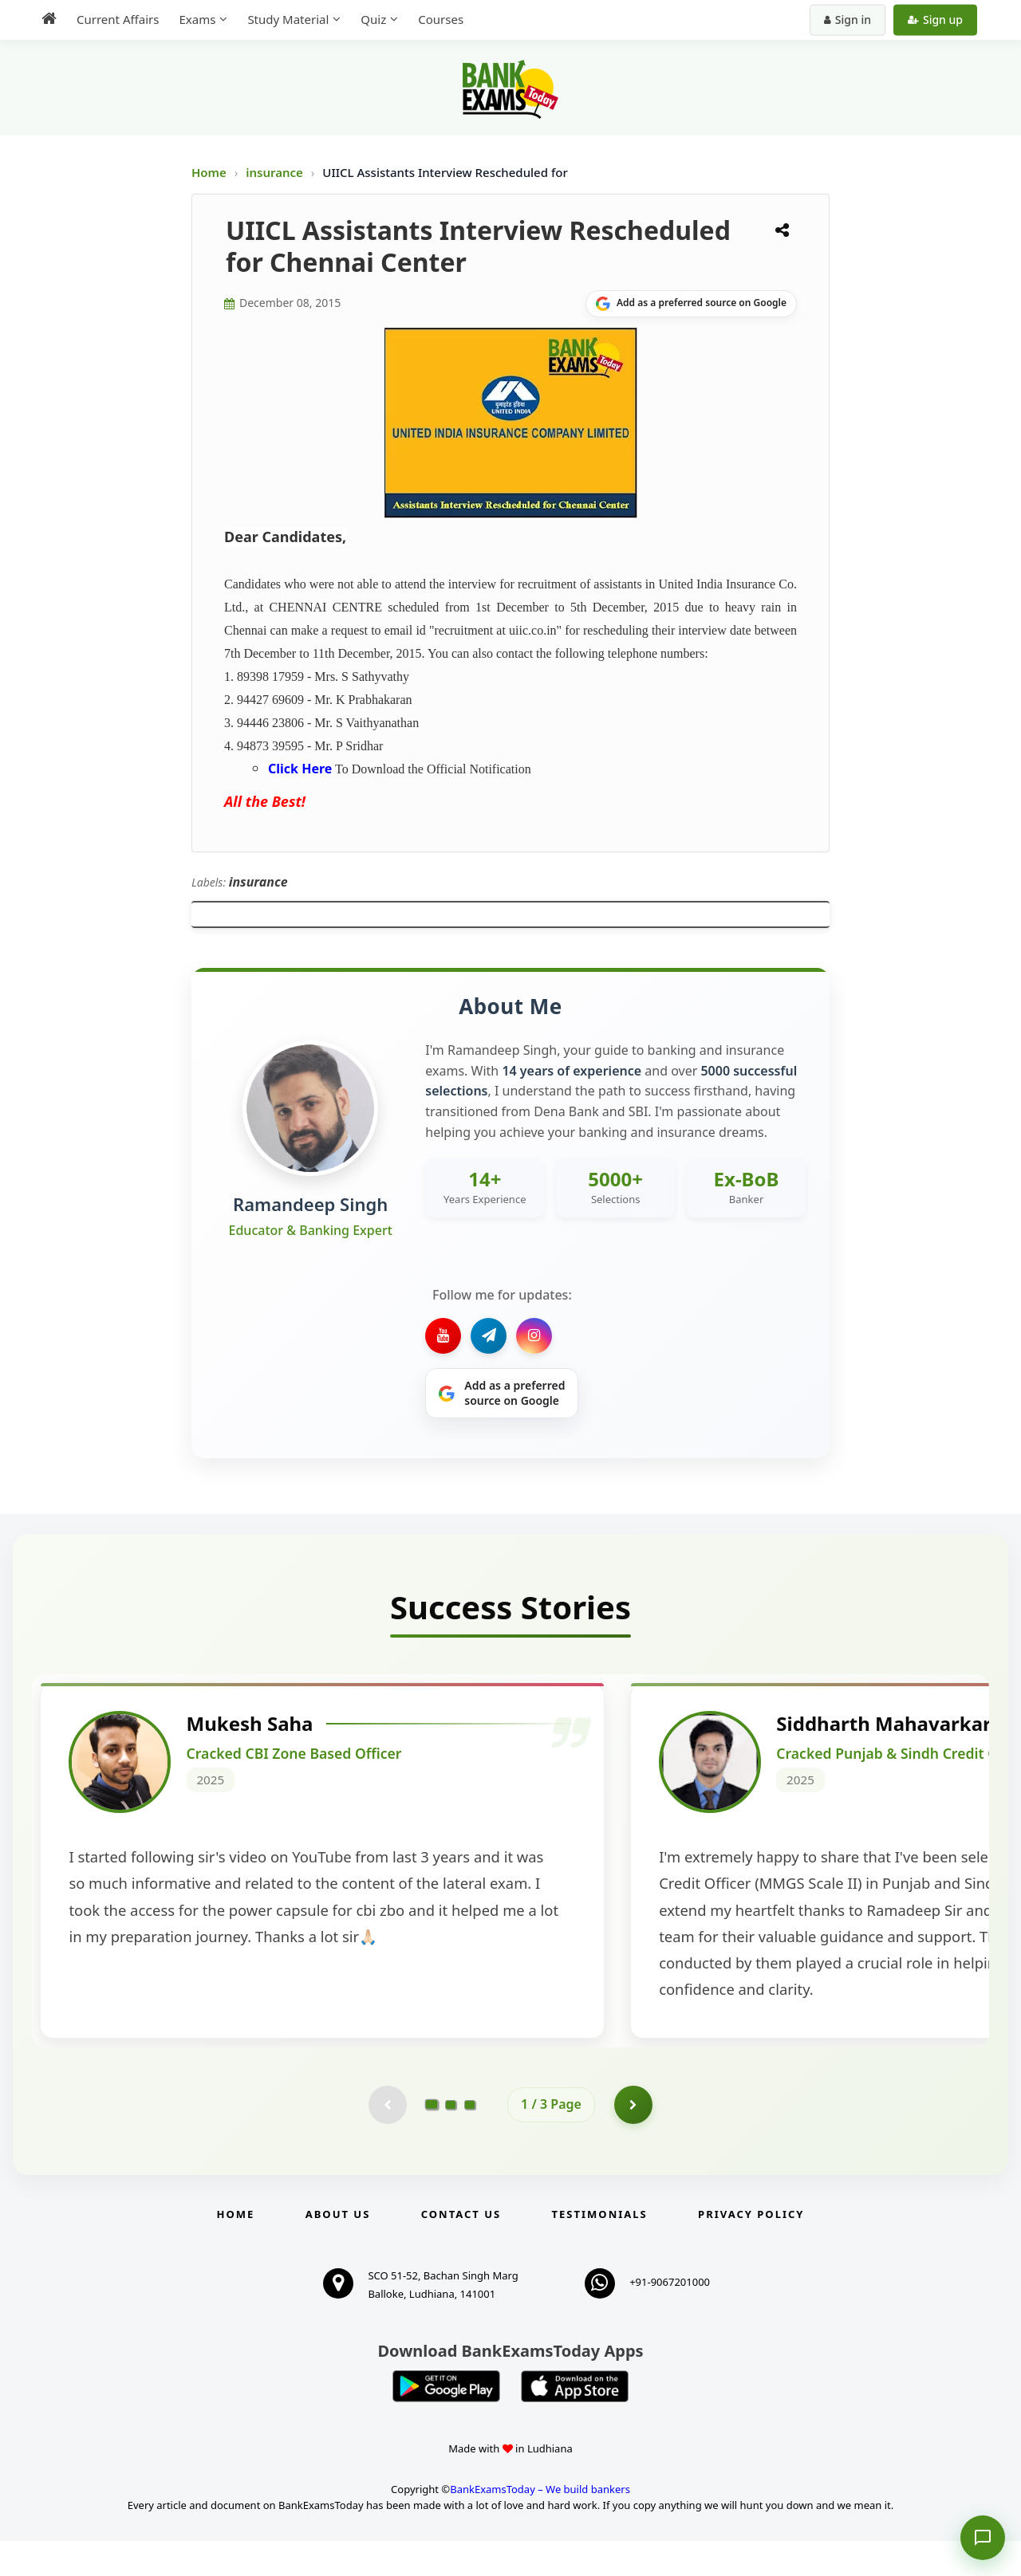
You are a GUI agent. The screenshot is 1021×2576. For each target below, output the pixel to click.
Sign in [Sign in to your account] (847, 19)
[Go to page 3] (469, 2139)
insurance (276, 172)
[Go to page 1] (432, 2139)
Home (209, 172)
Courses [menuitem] (440, 19)
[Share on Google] (691, 303)
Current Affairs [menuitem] (118, 19)
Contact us (461, 2249)
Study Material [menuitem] (288, 19)
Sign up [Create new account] (935, 19)
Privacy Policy (751, 2249)
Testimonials (600, 2249)
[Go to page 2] (450, 2139)
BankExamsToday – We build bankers (540, 2524)
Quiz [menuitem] (373, 19)
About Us (338, 2249)
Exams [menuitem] (197, 19)
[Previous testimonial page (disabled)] (387, 2139)
